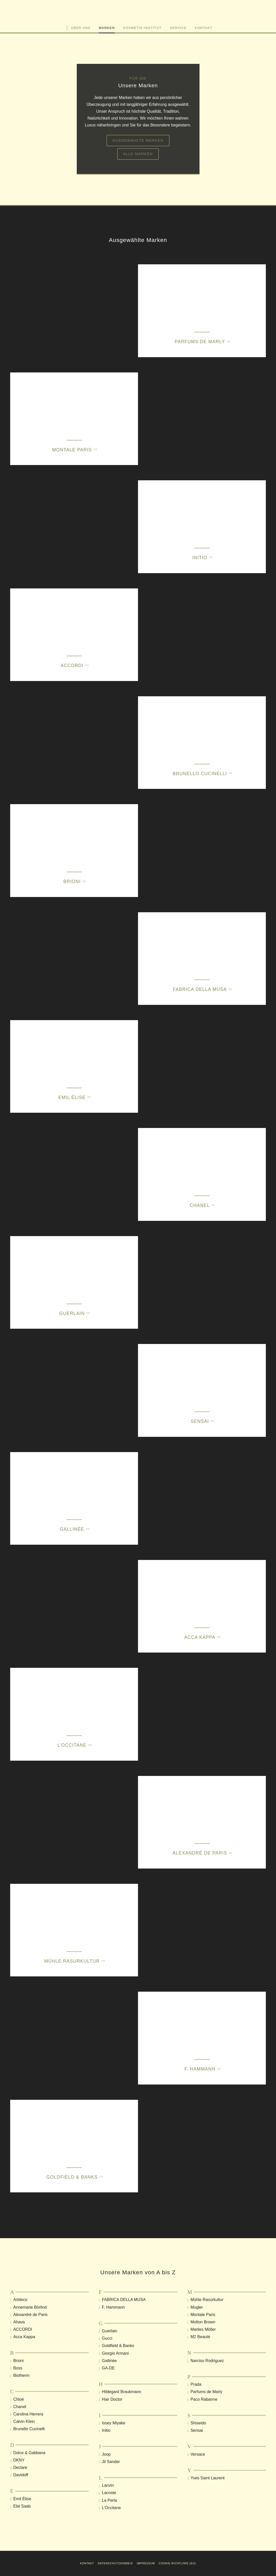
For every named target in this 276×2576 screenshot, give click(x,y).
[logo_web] (138, 7)
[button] (202, 342)
